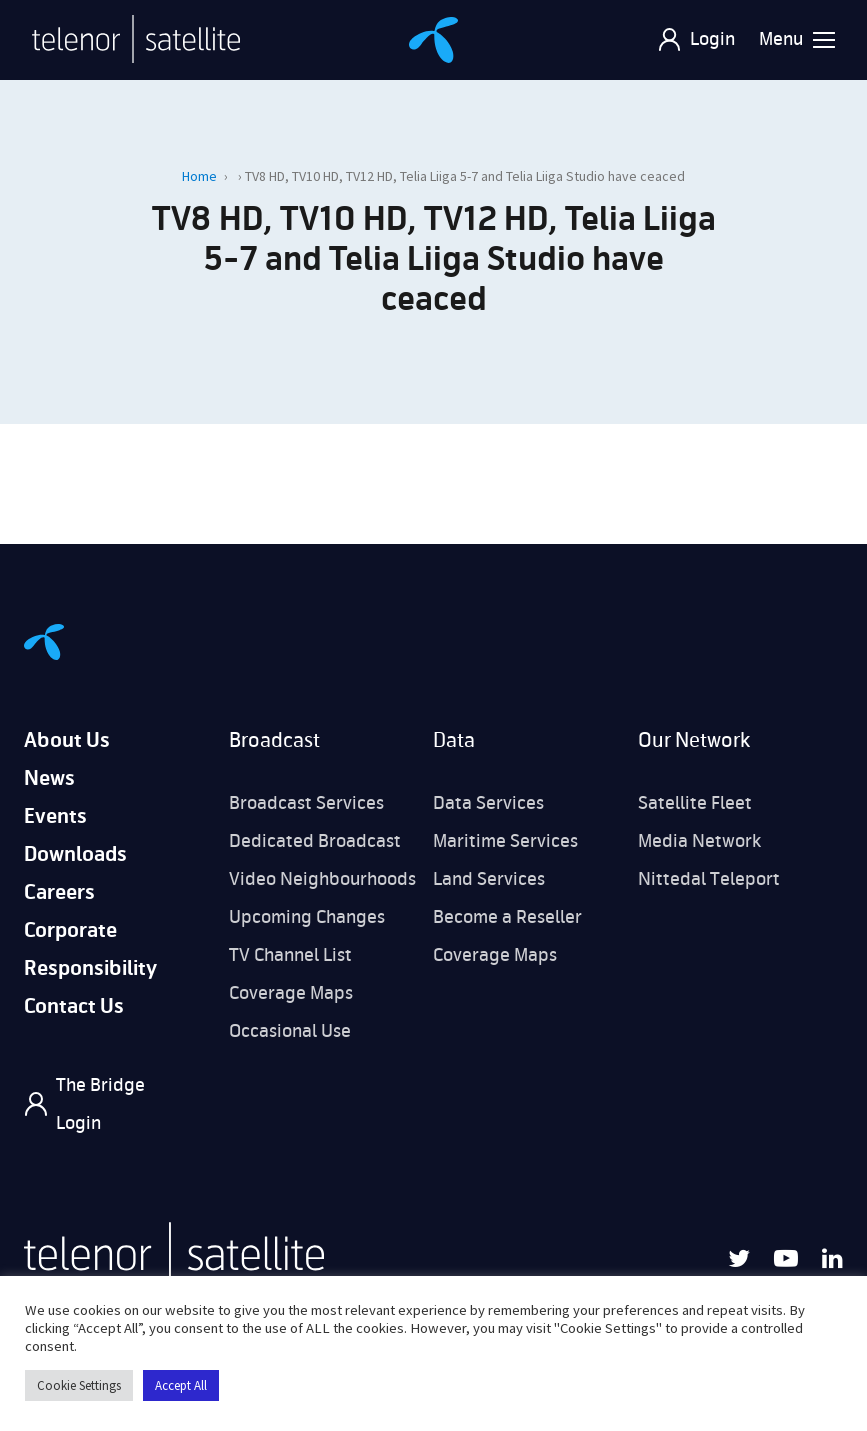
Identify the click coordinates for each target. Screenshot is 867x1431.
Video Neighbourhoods (322, 879)
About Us (67, 740)
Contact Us (74, 1006)
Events (55, 816)
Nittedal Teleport (709, 879)
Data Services (488, 803)
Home (199, 176)
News (49, 778)
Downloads (75, 854)
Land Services (489, 879)
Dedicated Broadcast (315, 841)
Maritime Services (505, 841)
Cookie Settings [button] (79, 1385)
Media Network (699, 841)
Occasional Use (290, 1031)
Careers (59, 892)
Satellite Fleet (695, 803)
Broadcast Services (306, 803)
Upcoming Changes (307, 917)
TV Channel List (290, 955)
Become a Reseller (507, 917)
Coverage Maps (291, 993)
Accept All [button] (181, 1385)
